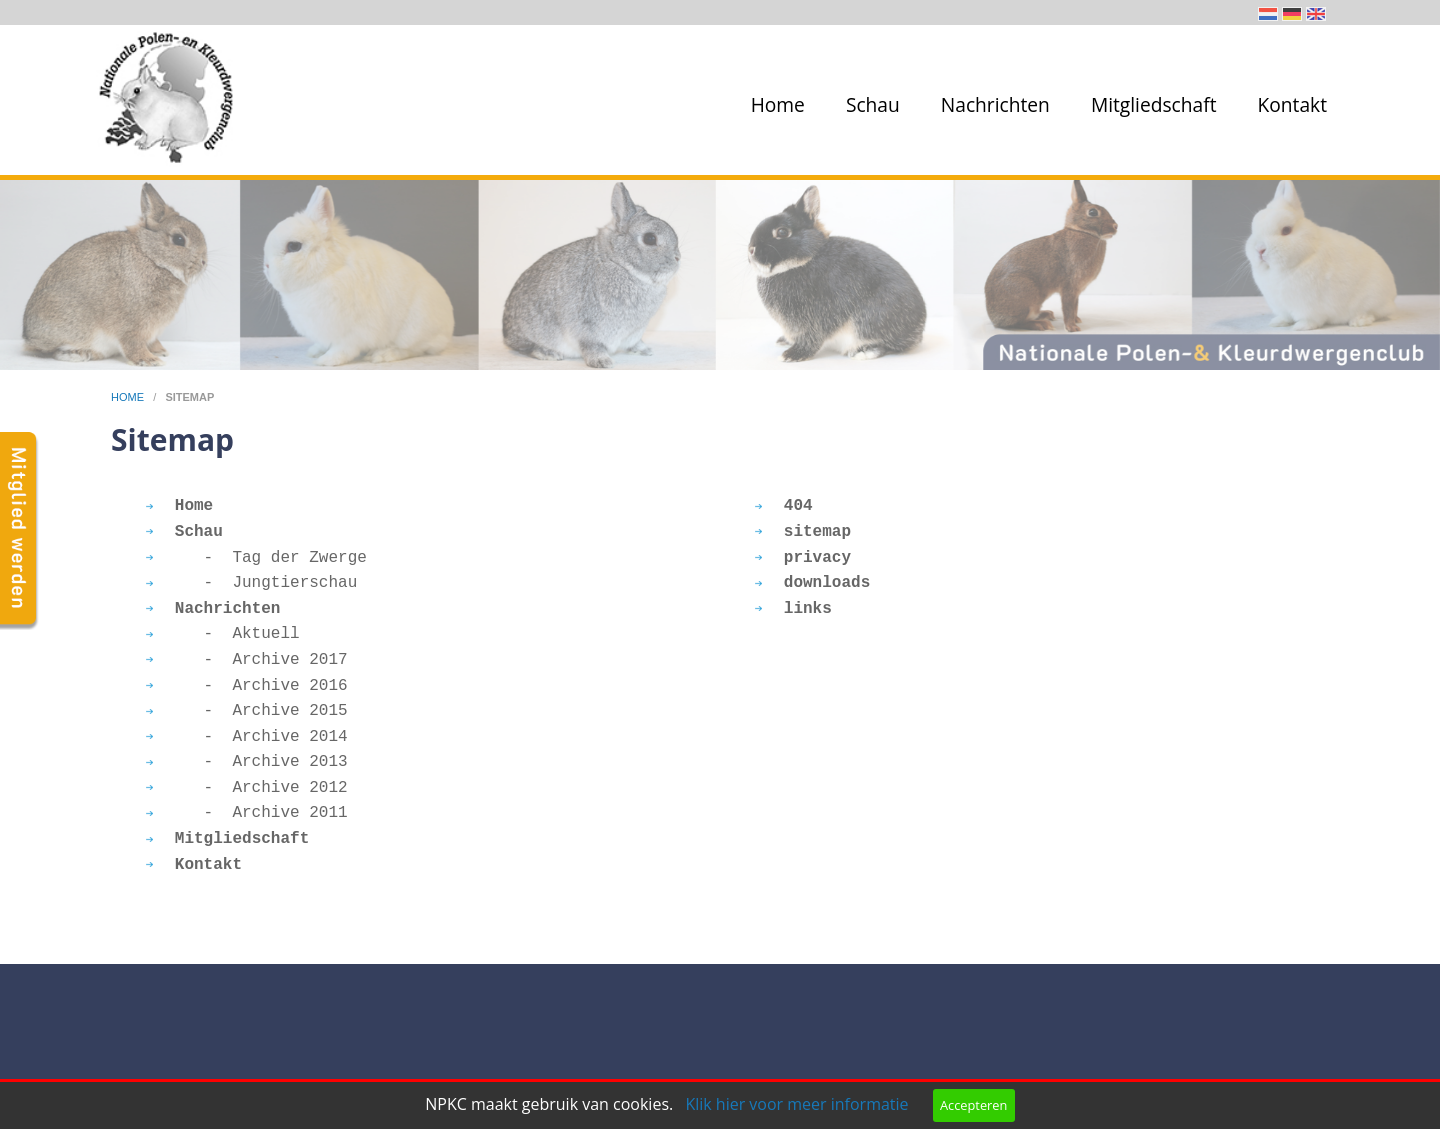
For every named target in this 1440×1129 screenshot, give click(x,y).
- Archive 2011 (247, 813)
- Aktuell (223, 634)
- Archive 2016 (247, 686)
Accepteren (973, 1105)
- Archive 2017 (247, 660)
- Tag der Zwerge (256, 558)
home (129, 397)
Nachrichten (995, 104)
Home (778, 104)
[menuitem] (774, 105)
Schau (873, 104)
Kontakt (1292, 104)
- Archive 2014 (247, 737)
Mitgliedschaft (1154, 104)
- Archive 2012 (247, 788)
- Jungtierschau (251, 583)
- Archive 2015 (247, 711)
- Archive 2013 (247, 762)
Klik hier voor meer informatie (796, 1104)
